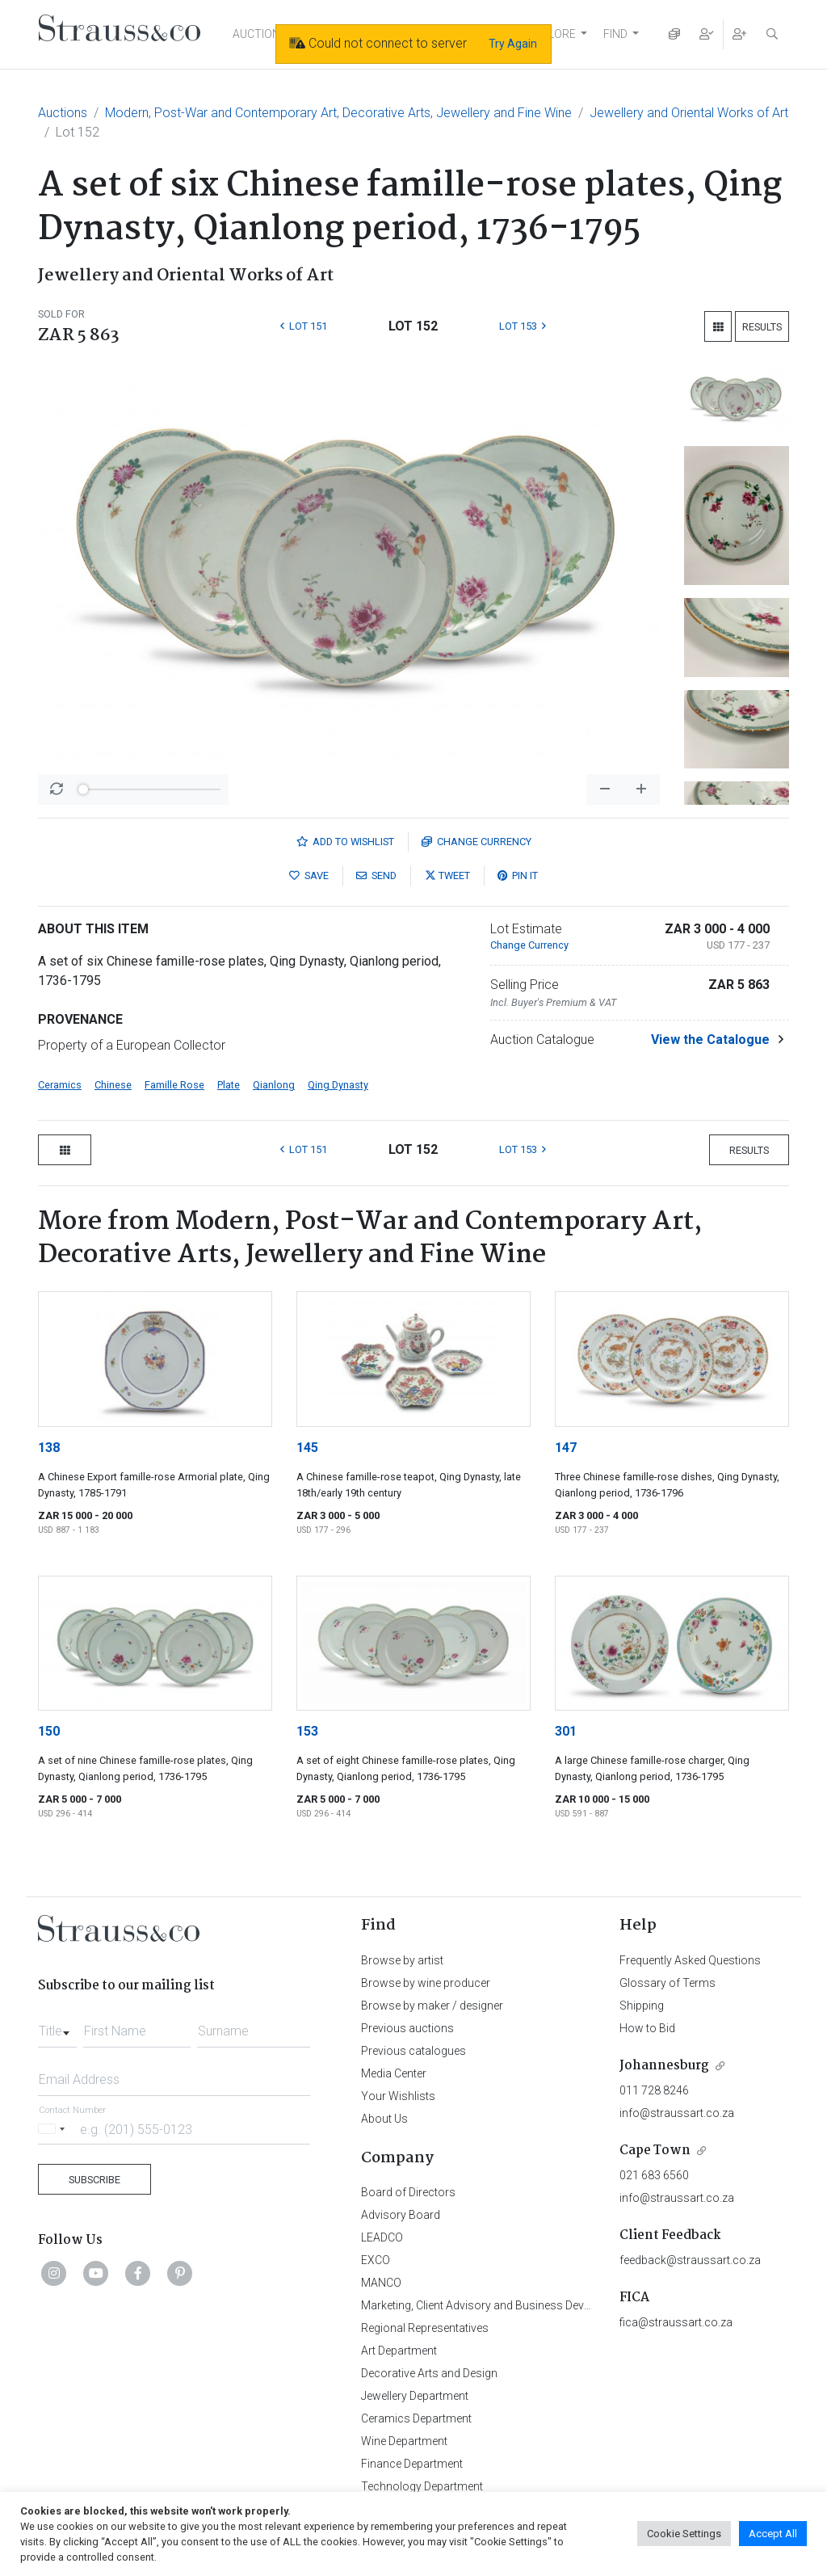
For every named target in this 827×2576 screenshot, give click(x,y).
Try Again (513, 43)
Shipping (641, 2005)
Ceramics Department (416, 2418)
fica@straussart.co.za (676, 2322)
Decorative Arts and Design (429, 2373)
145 (307, 1447)
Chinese (113, 1085)
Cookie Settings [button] (684, 2534)
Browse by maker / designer (432, 2005)
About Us (384, 2118)
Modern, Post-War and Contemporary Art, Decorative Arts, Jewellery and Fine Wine (338, 112)
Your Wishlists (398, 2096)
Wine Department (404, 2441)
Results (762, 327)
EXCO (375, 2260)
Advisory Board (400, 2214)
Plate (228, 1085)
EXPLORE (551, 33)
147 (566, 1447)
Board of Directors (408, 2192)
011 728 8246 (654, 2090)
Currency (476, 842)
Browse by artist (402, 1960)
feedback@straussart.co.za (690, 2260)
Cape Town (655, 2150)
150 (49, 1731)
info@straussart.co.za (676, 2113)
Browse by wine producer (425, 1982)
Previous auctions (407, 2028)
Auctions (62, 112)
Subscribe (94, 2180)
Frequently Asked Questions (690, 1960)
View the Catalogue (710, 1039)
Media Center (393, 2073)
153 (307, 1731)
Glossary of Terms (667, 1982)
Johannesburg (664, 2066)
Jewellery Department (414, 2395)
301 (566, 1731)
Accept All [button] (773, 2534)
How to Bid (647, 2028)
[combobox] (57, 2027)
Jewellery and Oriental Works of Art (689, 112)
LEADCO (382, 2237)
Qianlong (274, 1085)
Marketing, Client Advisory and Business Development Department (527, 2305)
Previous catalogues (413, 2050)
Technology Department (422, 2486)
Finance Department (412, 2463)
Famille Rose (174, 1085)
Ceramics (60, 1085)
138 (49, 1447)
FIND (615, 33)
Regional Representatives (425, 2327)
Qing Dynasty (338, 1085)
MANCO (381, 2282)
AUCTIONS (260, 33)
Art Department (399, 2350)
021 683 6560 (654, 2175)
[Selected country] (54, 2129)
